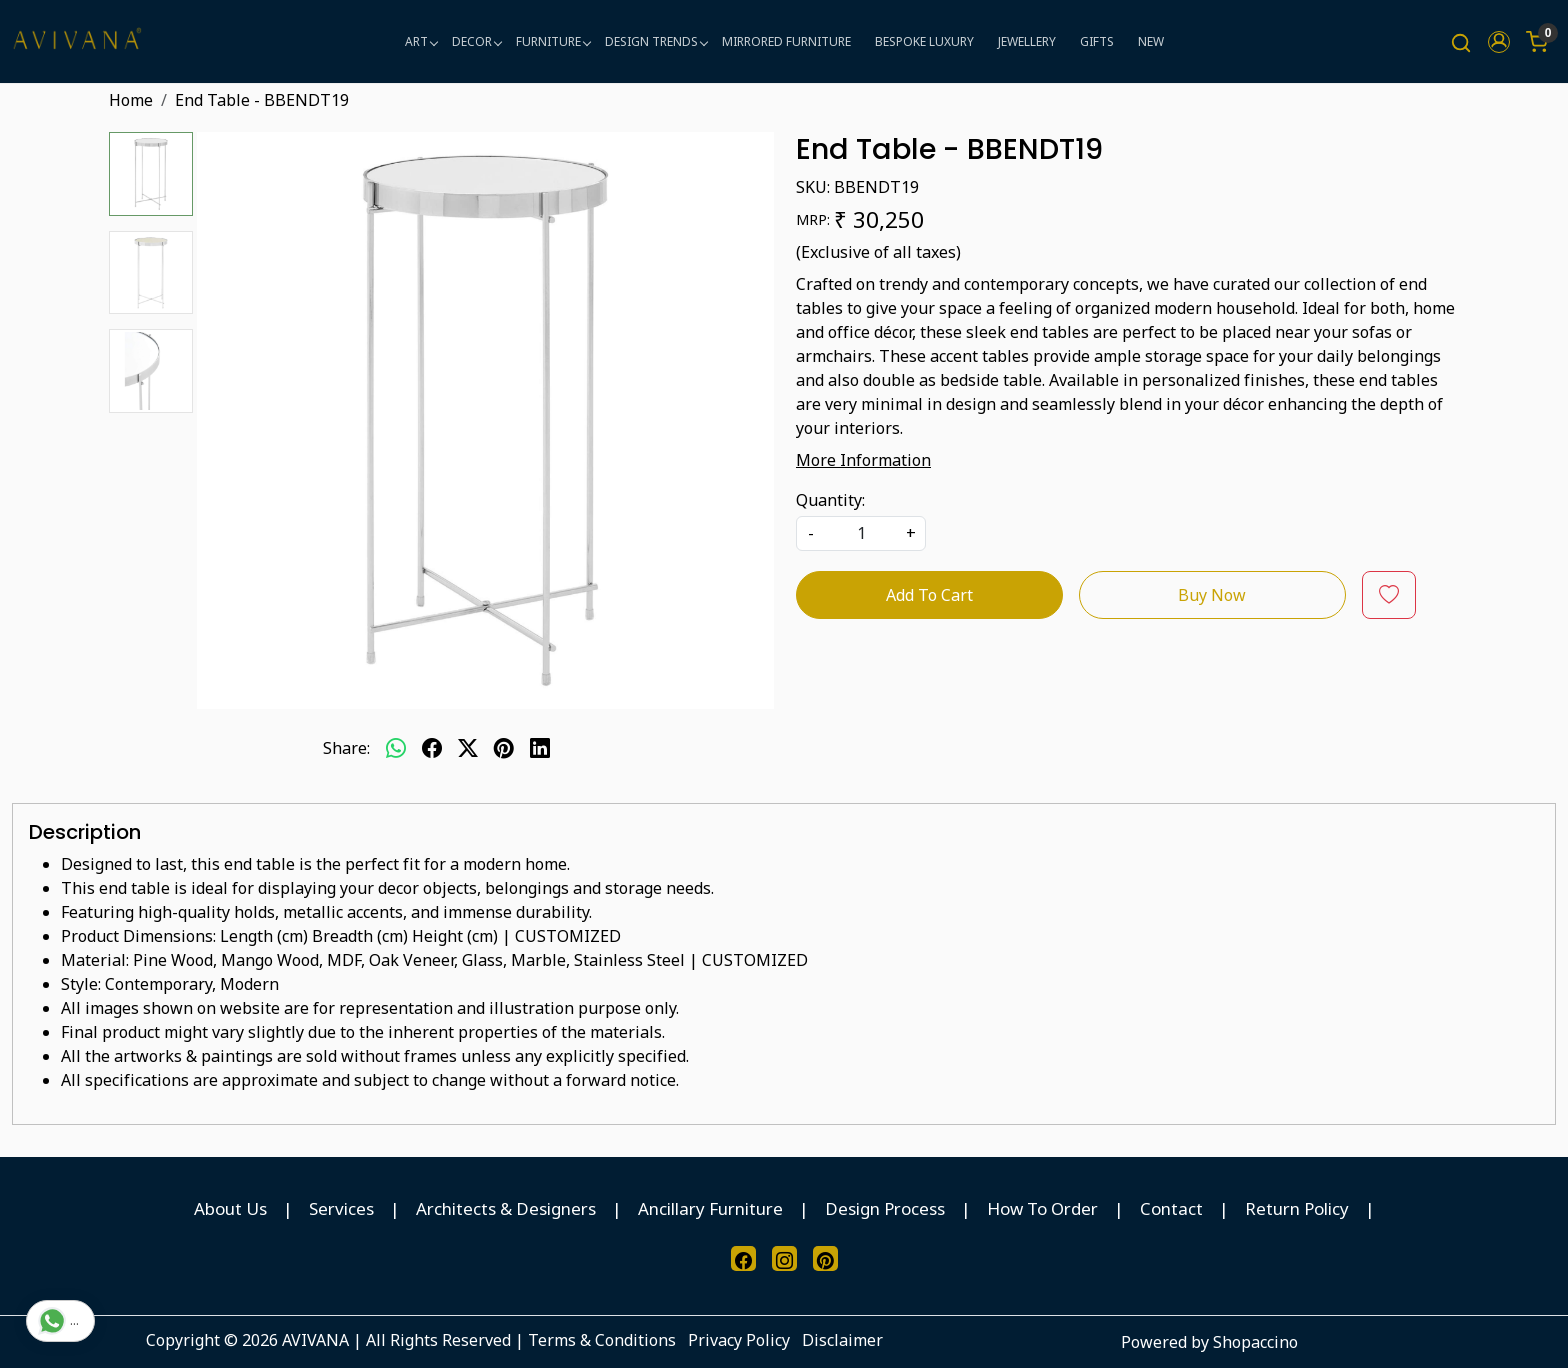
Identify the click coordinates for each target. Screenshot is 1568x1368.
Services (341, 1208)
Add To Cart (929, 595)
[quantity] (861, 533)
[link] (1461, 41)
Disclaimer (842, 1340)
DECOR (476, 41)
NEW (1151, 41)
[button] (1499, 42)
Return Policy (1297, 1208)
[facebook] (432, 748)
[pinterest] (504, 748)
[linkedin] (540, 748)
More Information (863, 460)
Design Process (885, 1208)
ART (421, 41)
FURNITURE (553, 41)
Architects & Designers (506, 1208)
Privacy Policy (739, 1340)
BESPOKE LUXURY (924, 41)
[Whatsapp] (396, 748)
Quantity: (830, 500)
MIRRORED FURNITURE (786, 41)
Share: (346, 748)
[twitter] (468, 748)
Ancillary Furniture (710, 1208)
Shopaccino (1255, 1342)
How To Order (1042, 1208)
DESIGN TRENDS (656, 41)
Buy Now (1212, 595)
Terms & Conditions (602, 1340)
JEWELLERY (1027, 41)
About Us (230, 1208)
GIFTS (1097, 41)
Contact (1171, 1208)
